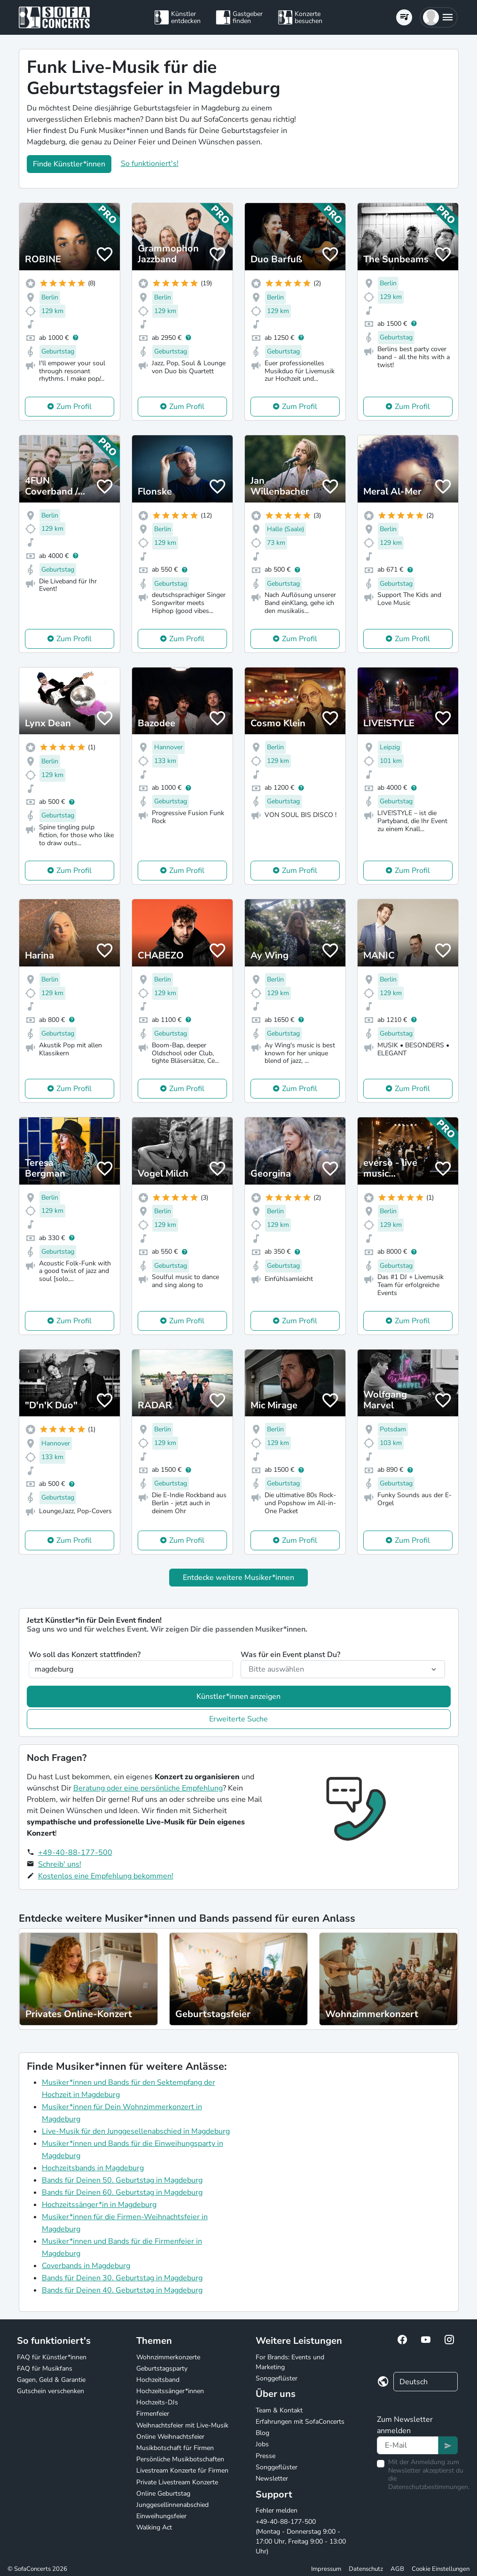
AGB (397, 2569)
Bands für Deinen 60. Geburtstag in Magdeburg (122, 2192)
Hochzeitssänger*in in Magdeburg (99, 2204)
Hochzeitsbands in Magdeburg (93, 2168)
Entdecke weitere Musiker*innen (238, 1577)
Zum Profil (74, 406)
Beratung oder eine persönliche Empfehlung (148, 1788)
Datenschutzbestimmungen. (428, 2486)
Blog (262, 2432)
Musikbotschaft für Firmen (175, 2447)
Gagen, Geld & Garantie (51, 2379)
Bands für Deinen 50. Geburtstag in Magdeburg (122, 2180)
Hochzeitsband (158, 2379)
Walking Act (154, 2527)
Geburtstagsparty (162, 2368)
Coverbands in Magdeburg (86, 2266)
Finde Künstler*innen (69, 164)
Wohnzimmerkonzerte (168, 2357)
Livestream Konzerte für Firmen (182, 2470)
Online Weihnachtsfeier (170, 2436)
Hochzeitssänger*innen (170, 2391)
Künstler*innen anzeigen (238, 1696)
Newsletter (272, 2478)
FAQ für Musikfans (44, 2368)
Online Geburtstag (163, 2493)
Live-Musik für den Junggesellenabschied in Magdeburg (136, 2131)
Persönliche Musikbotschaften (180, 2459)
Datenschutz (366, 2569)
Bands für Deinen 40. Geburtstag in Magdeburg (122, 2290)
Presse (265, 2455)
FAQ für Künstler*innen (51, 2357)
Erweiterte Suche (238, 1719)
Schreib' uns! (59, 1864)
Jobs (262, 2444)
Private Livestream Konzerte (177, 2482)
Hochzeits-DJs (157, 2402)
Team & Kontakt (279, 2410)
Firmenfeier (152, 2413)
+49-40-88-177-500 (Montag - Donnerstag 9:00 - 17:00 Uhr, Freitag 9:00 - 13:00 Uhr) (301, 2536)
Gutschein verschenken (50, 2391)
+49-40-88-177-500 (75, 1852)
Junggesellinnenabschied (172, 2504)
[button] (439, 17)
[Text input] (407, 2445)
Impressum (326, 2569)
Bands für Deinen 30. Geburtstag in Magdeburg (122, 2278)
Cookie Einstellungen (440, 2569)
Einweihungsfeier (161, 2516)
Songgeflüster (276, 2378)
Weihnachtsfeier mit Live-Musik (182, 2425)
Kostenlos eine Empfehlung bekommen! (105, 1876)
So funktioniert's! (150, 163)
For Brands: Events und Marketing (290, 2362)
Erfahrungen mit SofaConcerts (300, 2421)
